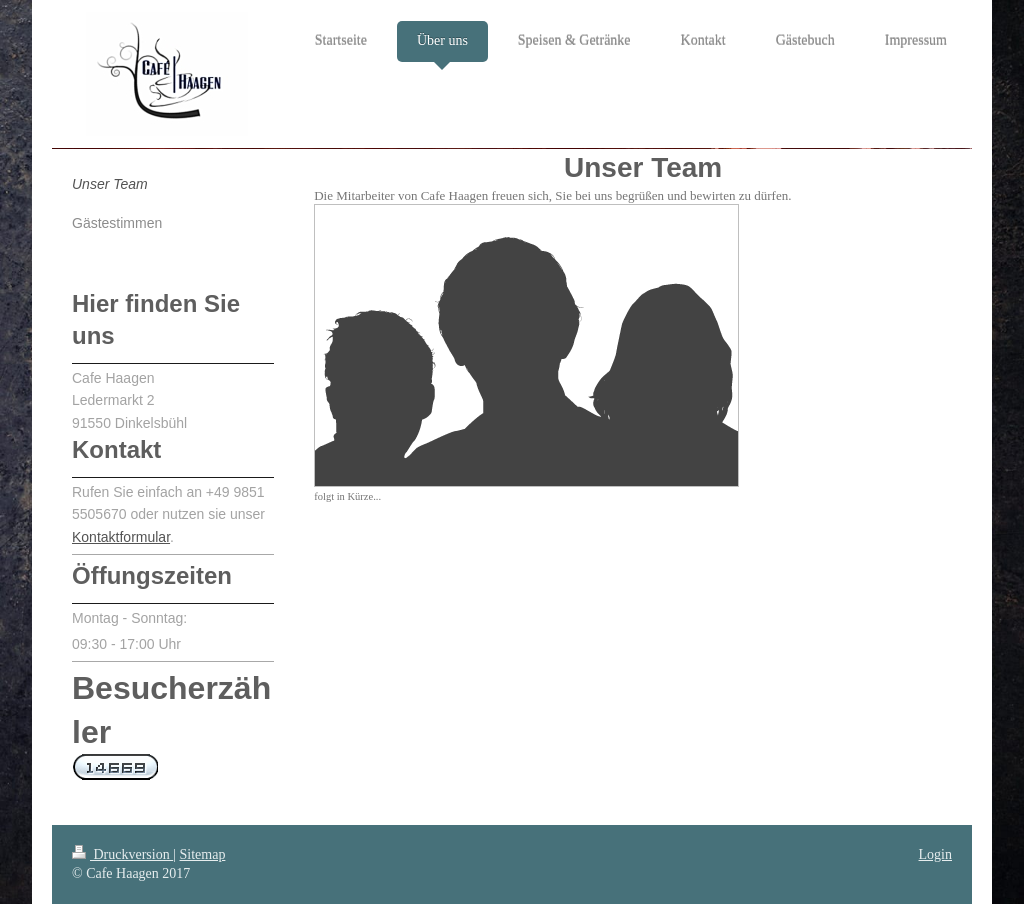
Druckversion (122, 854)
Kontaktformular (121, 537)
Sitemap (203, 854)
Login (935, 854)
